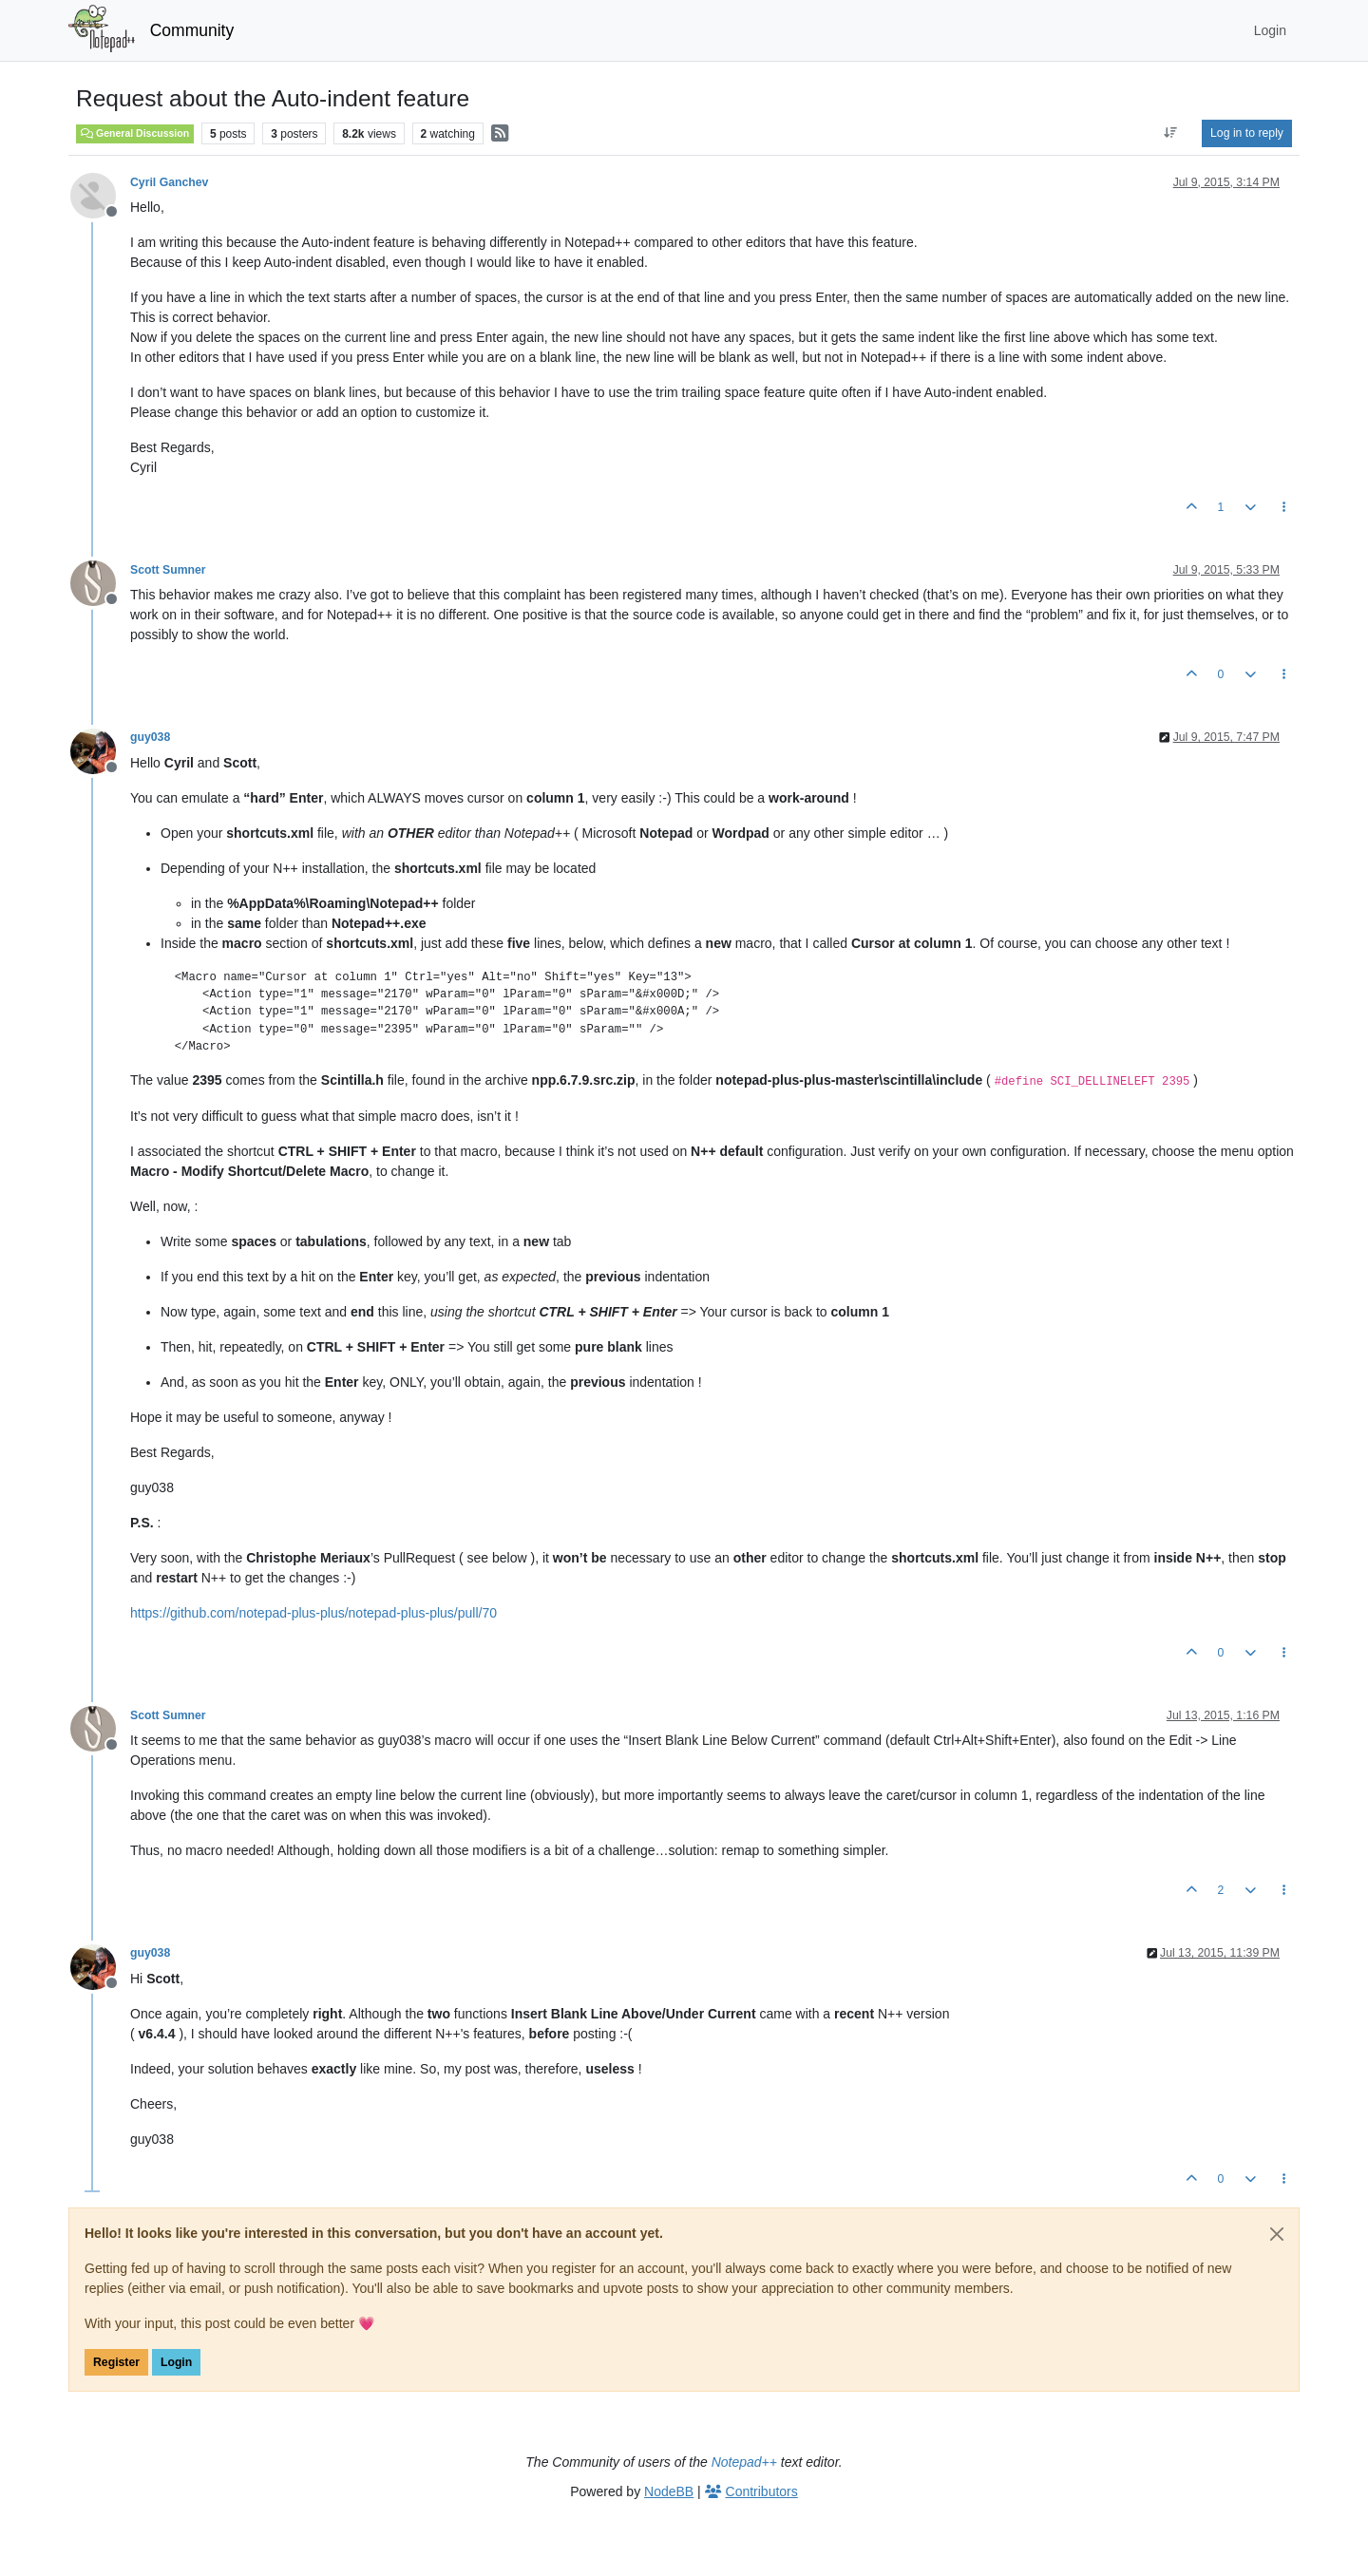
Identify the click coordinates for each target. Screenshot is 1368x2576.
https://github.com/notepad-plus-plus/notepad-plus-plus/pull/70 (313, 1612)
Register (116, 2362)
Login (176, 2362)
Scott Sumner (168, 570)
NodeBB (669, 2491)
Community (192, 30)
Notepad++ (744, 2462)
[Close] (1277, 2234)
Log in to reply (1246, 133)
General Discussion (135, 133)
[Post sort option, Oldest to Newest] (1171, 133)
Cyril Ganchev (169, 182)
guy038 (150, 737)
